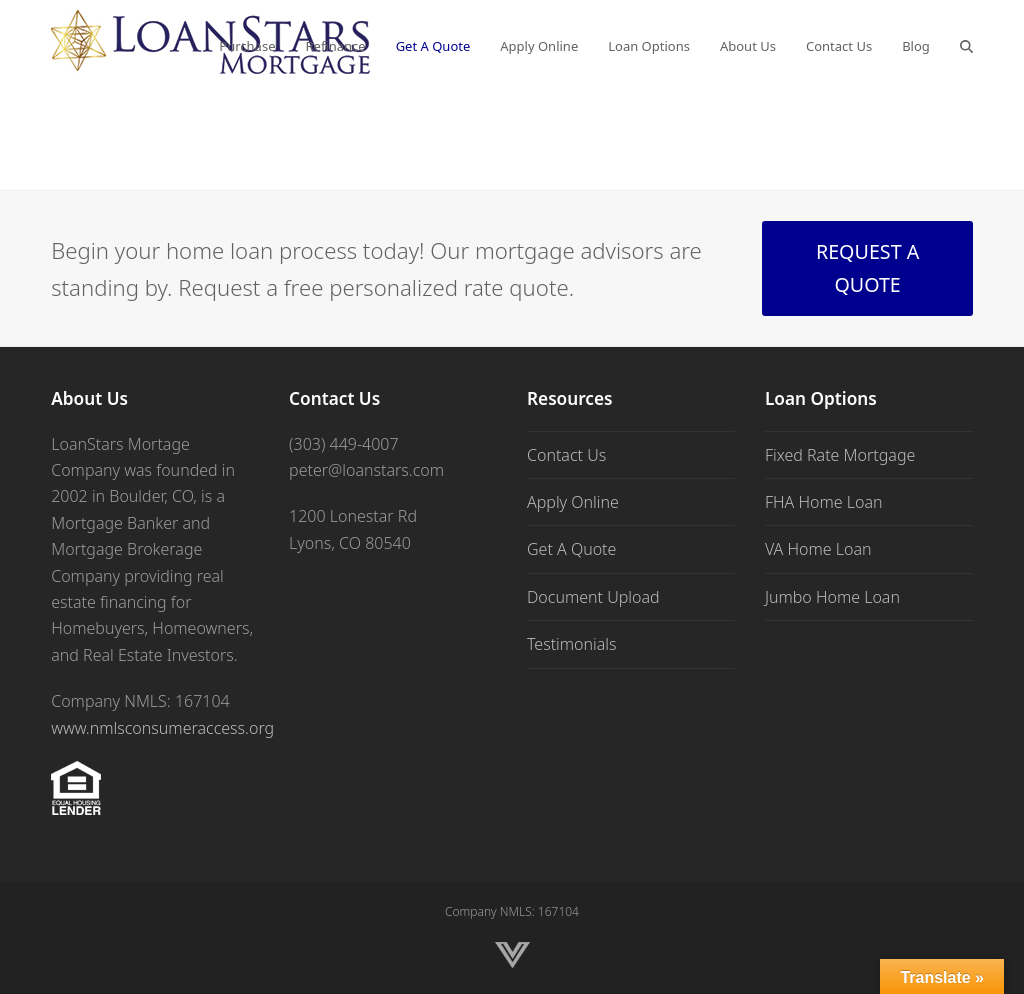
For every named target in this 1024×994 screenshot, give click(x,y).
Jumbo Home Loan (832, 597)
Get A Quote (571, 549)
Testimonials (572, 644)
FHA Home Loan (824, 502)
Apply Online (573, 502)
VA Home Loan (818, 549)
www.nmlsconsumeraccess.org (162, 728)
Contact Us (566, 455)
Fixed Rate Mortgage (840, 455)
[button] (966, 45)
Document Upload (593, 597)
